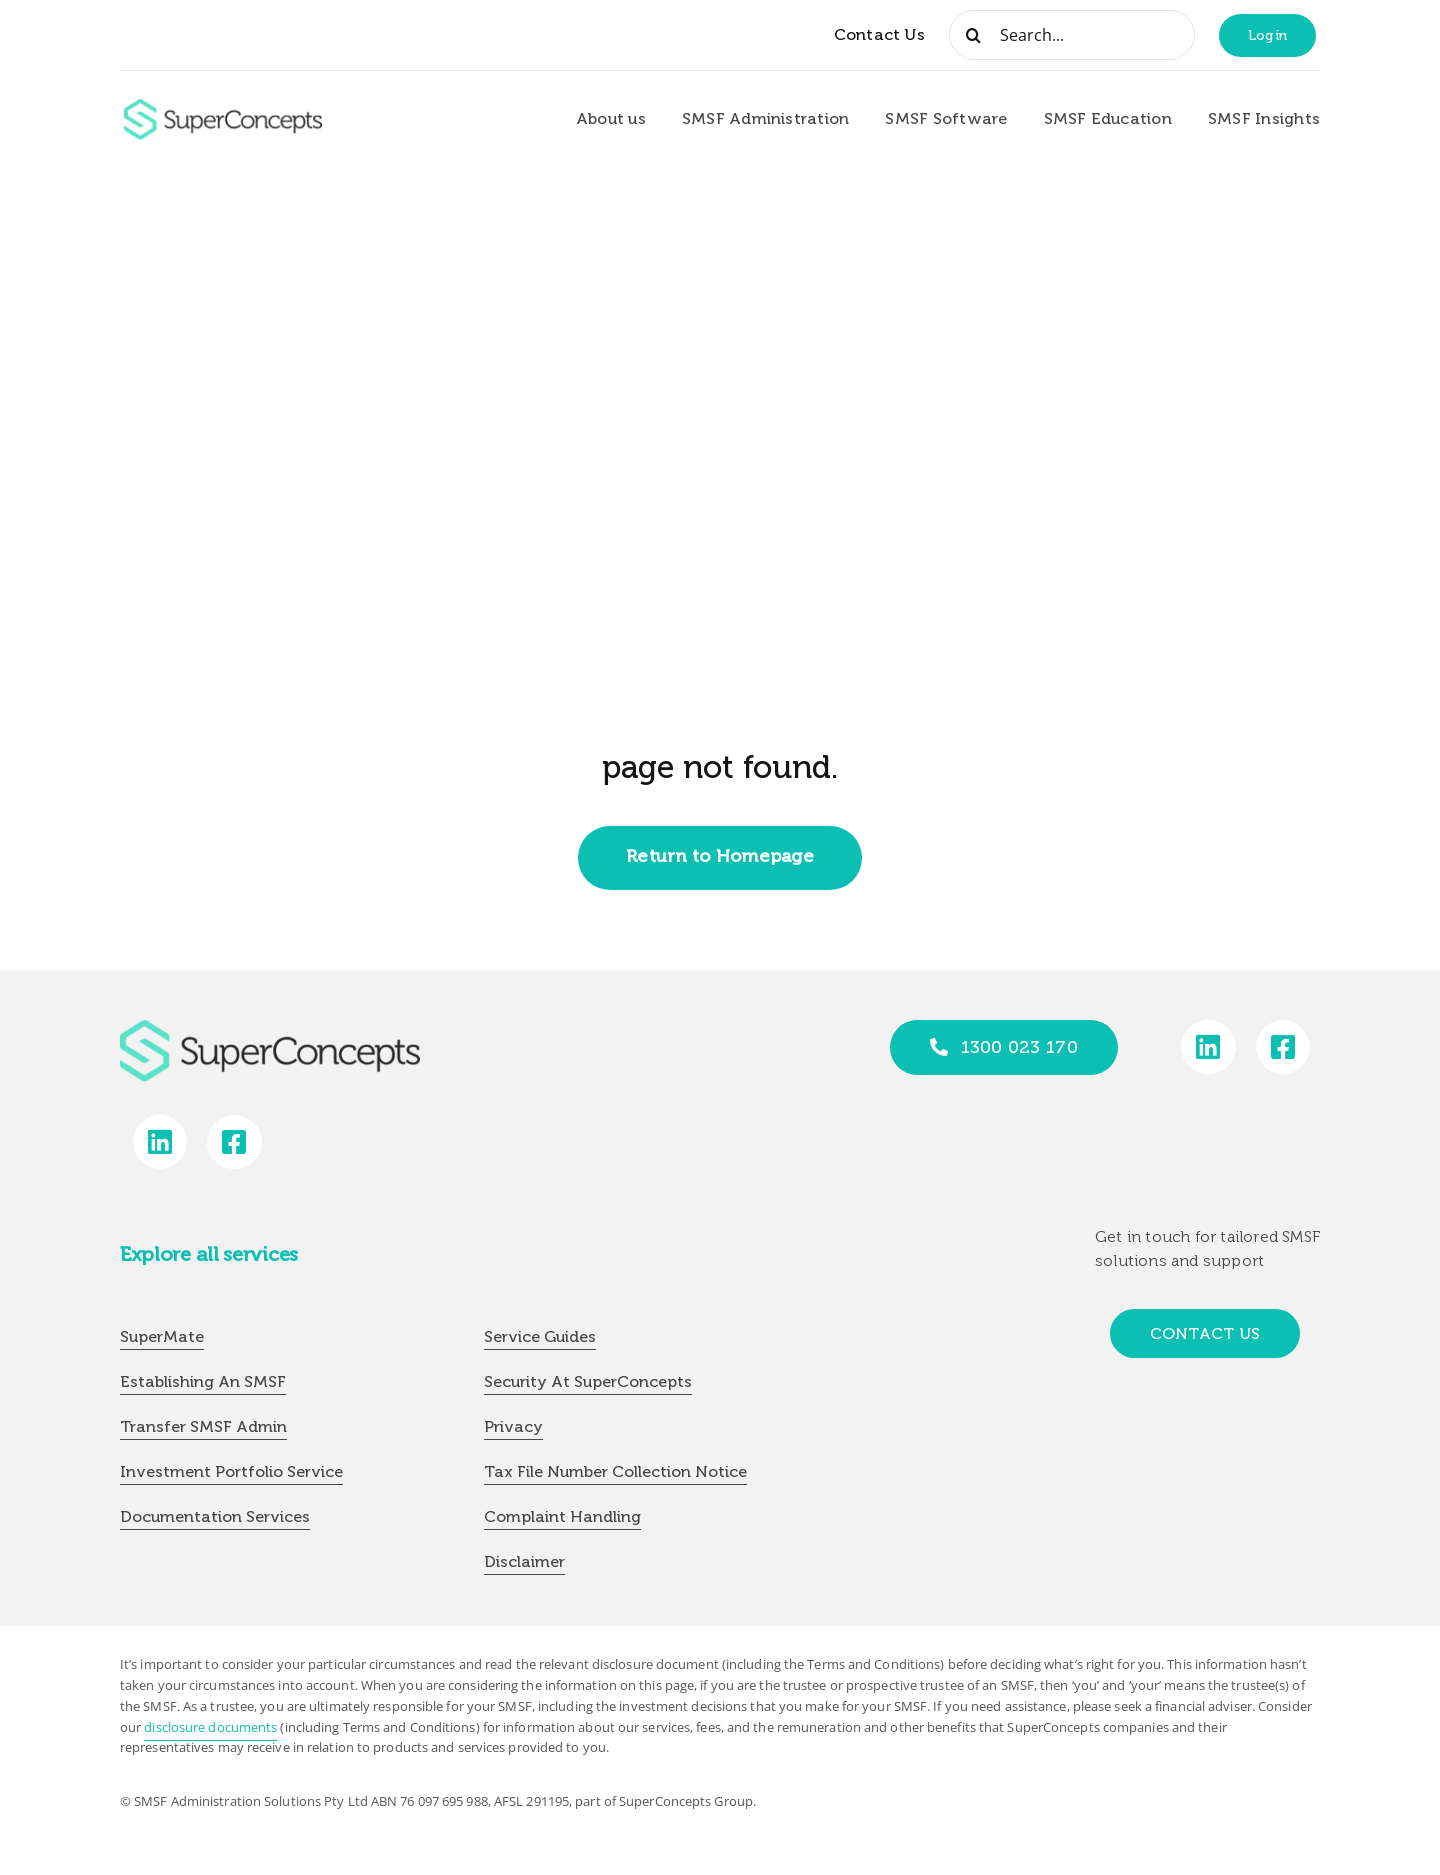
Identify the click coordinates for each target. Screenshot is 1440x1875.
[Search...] (1072, 35)
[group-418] (223, 107)
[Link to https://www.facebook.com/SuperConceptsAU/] (1283, 1047)
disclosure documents (210, 1727)
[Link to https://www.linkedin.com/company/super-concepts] (1208, 1047)
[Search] (974, 35)
